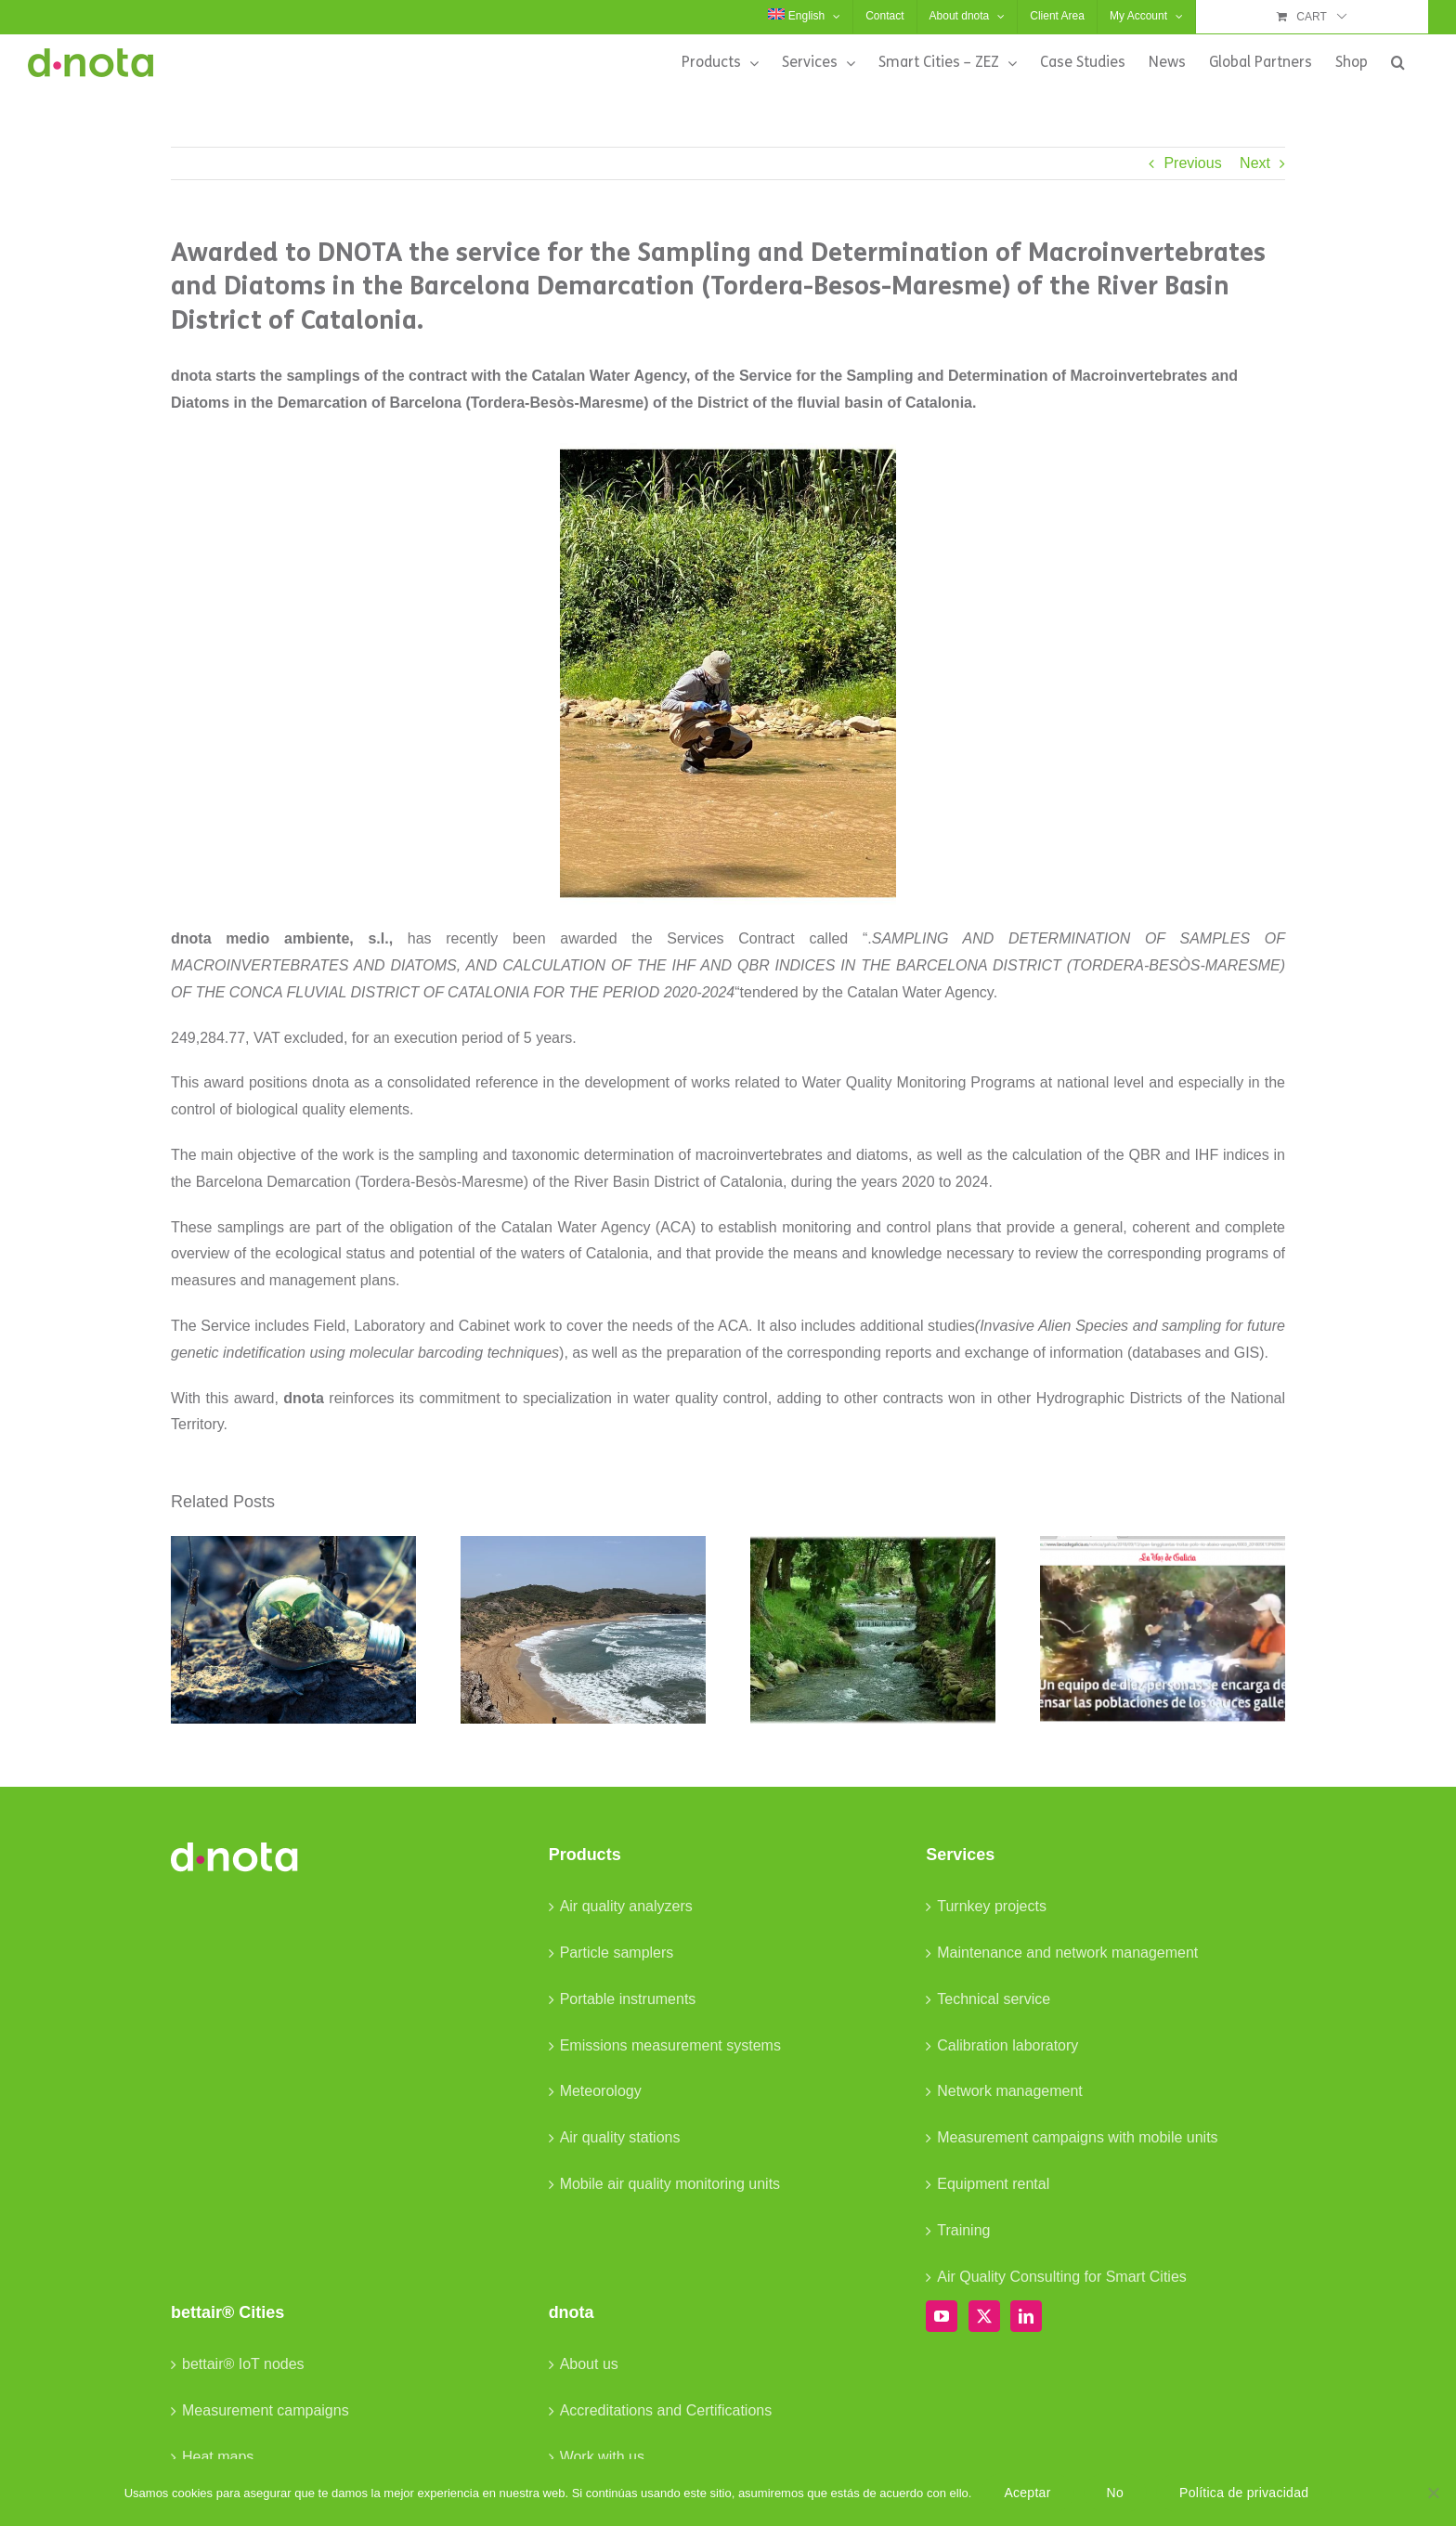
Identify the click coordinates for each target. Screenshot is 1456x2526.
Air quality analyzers (626, 1906)
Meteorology (601, 2091)
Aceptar (1027, 2492)
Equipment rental (993, 2184)
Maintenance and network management (1067, 1952)
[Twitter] (984, 2316)
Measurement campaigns (265, 2410)
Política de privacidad (1243, 2492)
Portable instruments (628, 1999)
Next (1255, 163)
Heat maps (218, 2457)
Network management (1010, 2091)
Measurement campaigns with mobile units (1077, 2137)
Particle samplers (617, 1952)
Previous (1192, 163)
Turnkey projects (991, 1906)
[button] (1398, 62)
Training (963, 2230)
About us (589, 2364)
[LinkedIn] (1026, 2316)
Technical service (993, 1999)
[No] (1433, 2492)
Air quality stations (620, 2137)
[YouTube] (941, 2316)
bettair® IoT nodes (243, 2364)
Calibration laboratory (1007, 2045)
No (1115, 2492)
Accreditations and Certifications (666, 2410)
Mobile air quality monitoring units (670, 2184)
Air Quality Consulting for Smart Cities (1062, 2277)
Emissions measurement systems (670, 2045)
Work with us (602, 2457)
